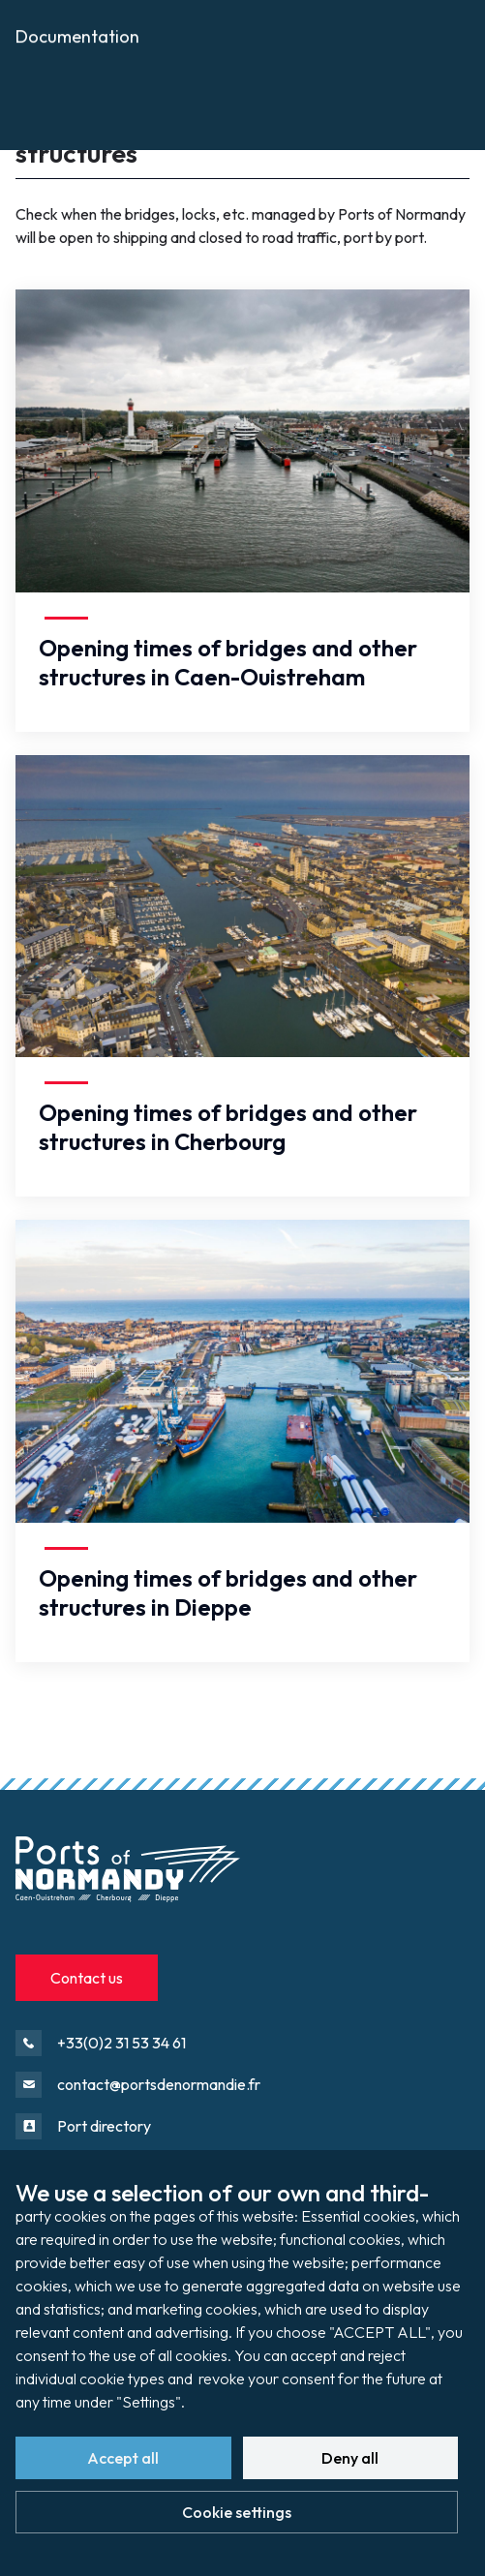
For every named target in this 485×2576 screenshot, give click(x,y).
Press (35, 109)
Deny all (350, 2458)
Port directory (104, 2126)
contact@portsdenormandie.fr (158, 2084)
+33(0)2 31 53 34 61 (121, 2042)
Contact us (86, 1977)
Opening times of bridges (161, 73)
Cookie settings (236, 2512)
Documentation (77, 153)
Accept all (123, 2458)
